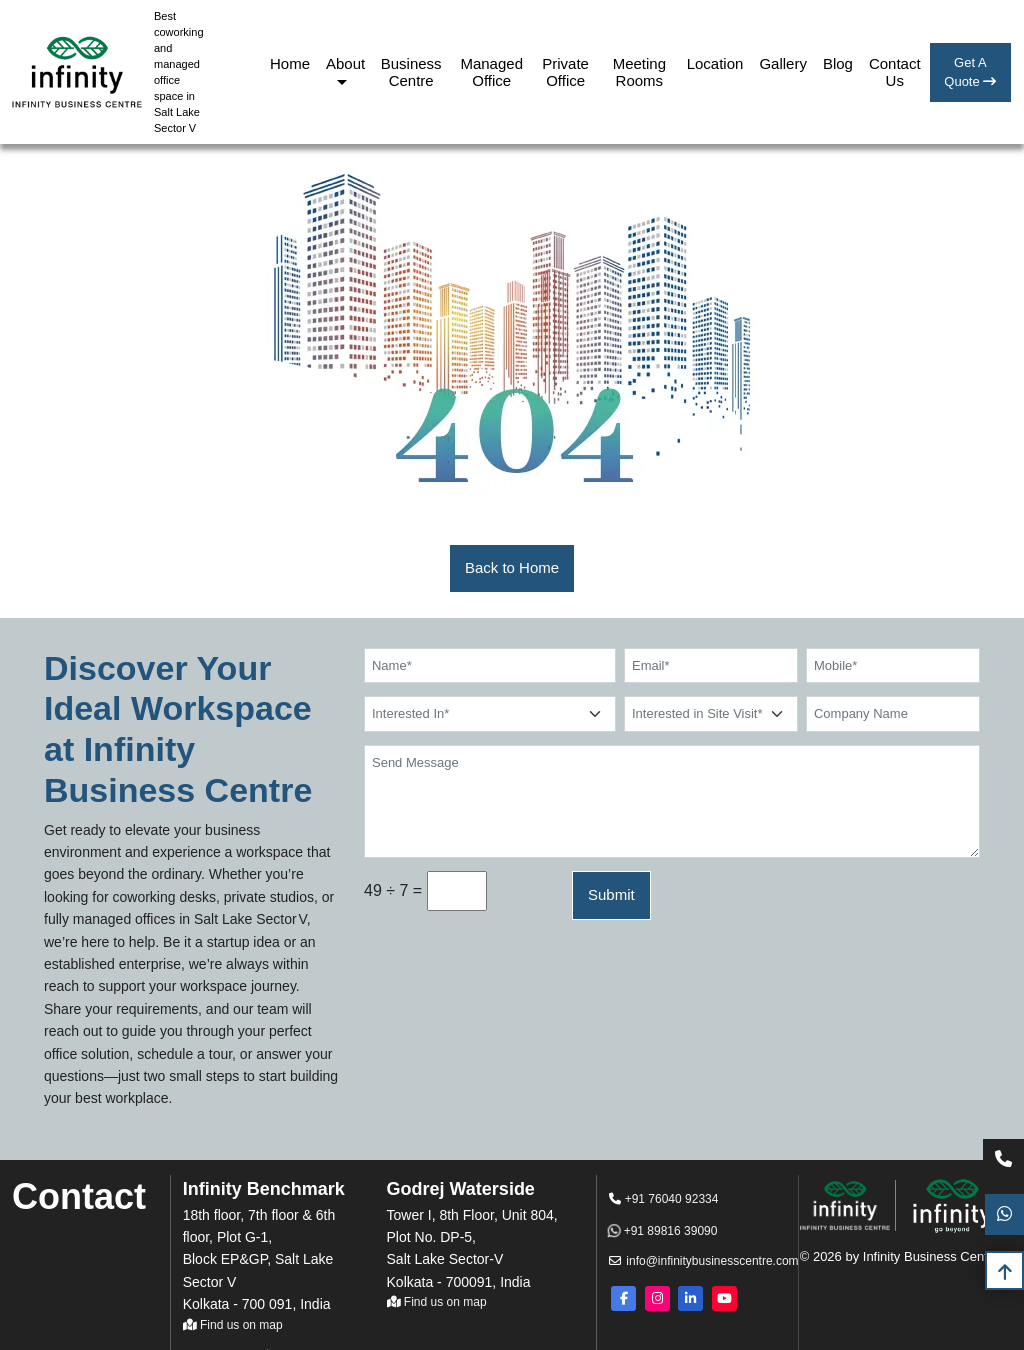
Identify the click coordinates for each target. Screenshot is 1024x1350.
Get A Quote (970, 72)
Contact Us (895, 72)
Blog (838, 63)
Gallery (783, 63)
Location (715, 63)
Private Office (565, 72)
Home (290, 63)
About (345, 63)
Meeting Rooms (639, 72)
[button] (512, 568)
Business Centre (411, 72)
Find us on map (233, 1325)
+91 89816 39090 (663, 1231)
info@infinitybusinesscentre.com (686, 1261)
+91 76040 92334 (663, 1199)
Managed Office (491, 72)
